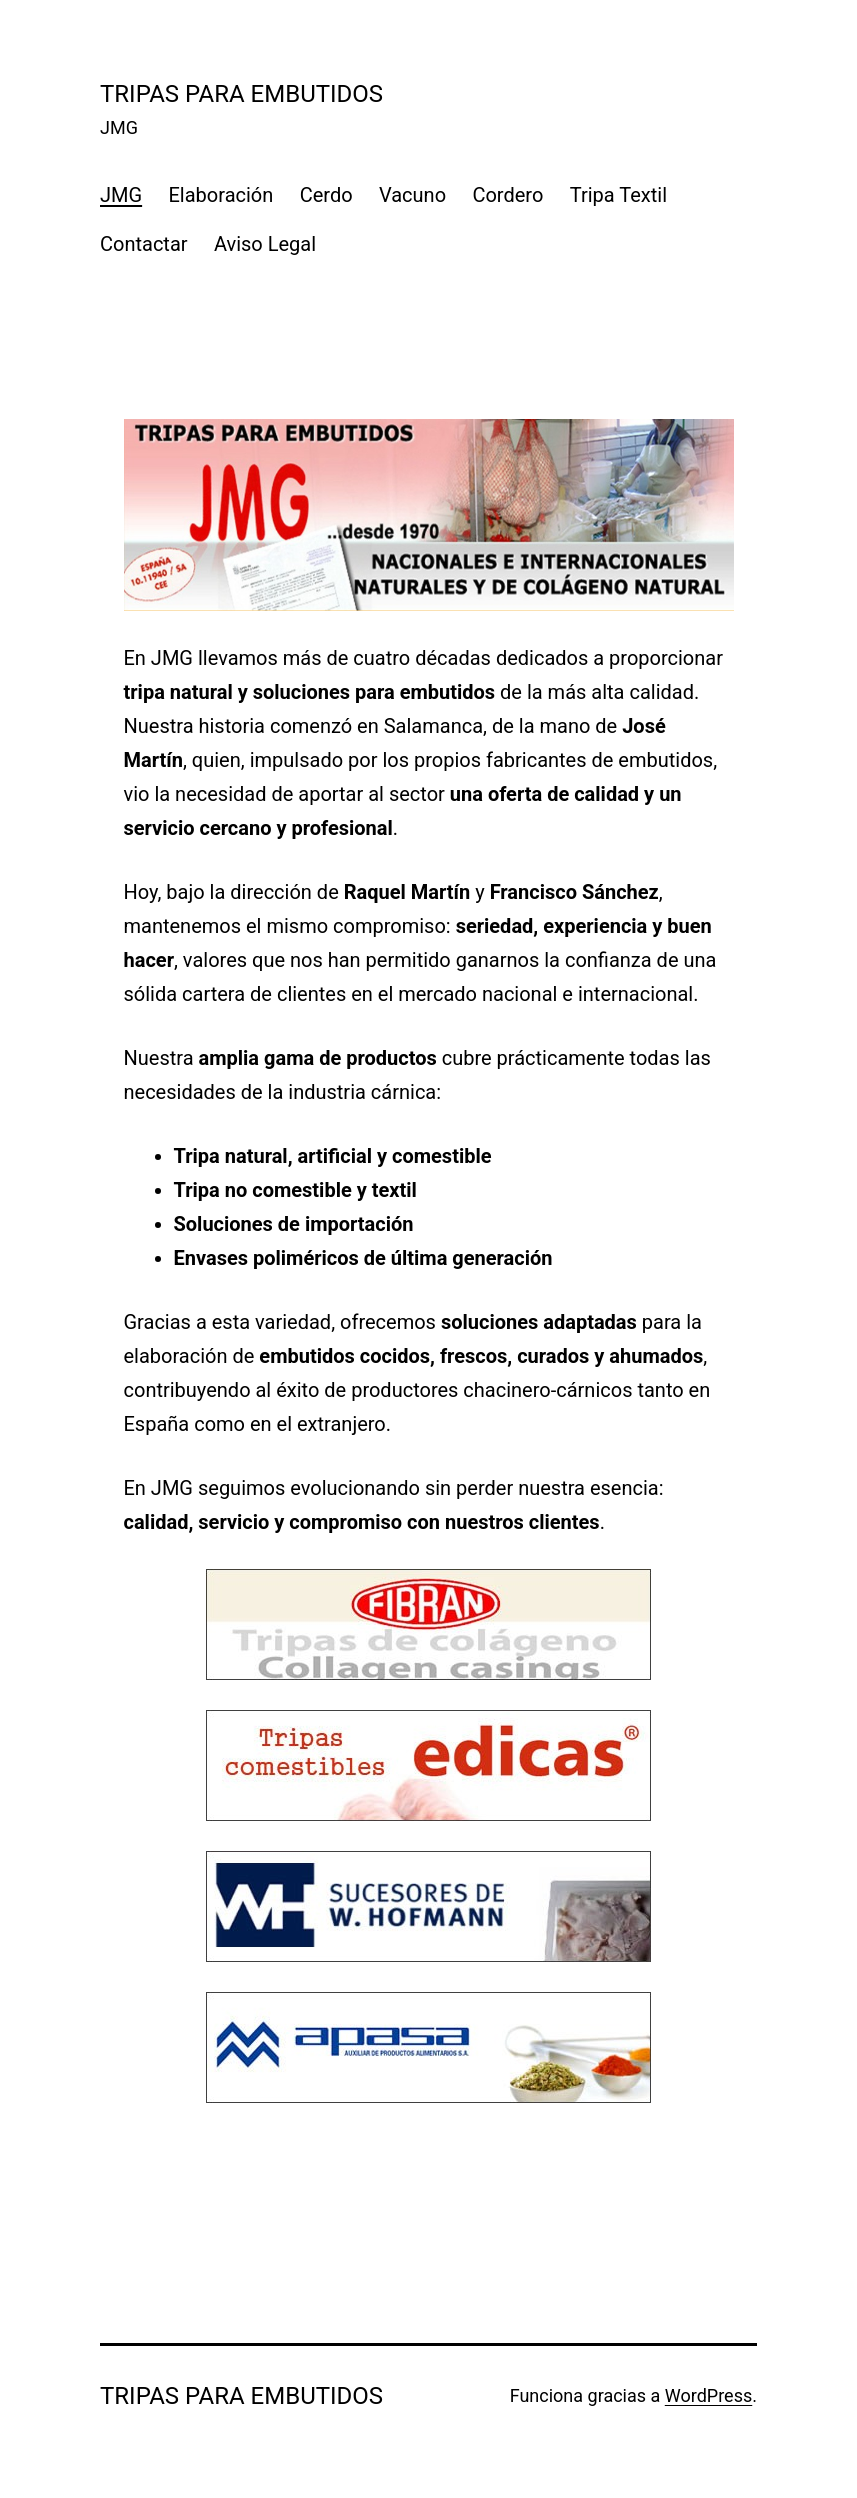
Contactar (144, 244)
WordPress (708, 2395)
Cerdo (326, 195)
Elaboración (221, 195)
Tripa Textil (618, 195)
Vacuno (412, 195)
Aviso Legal (265, 244)
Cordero (507, 195)
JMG (121, 195)
